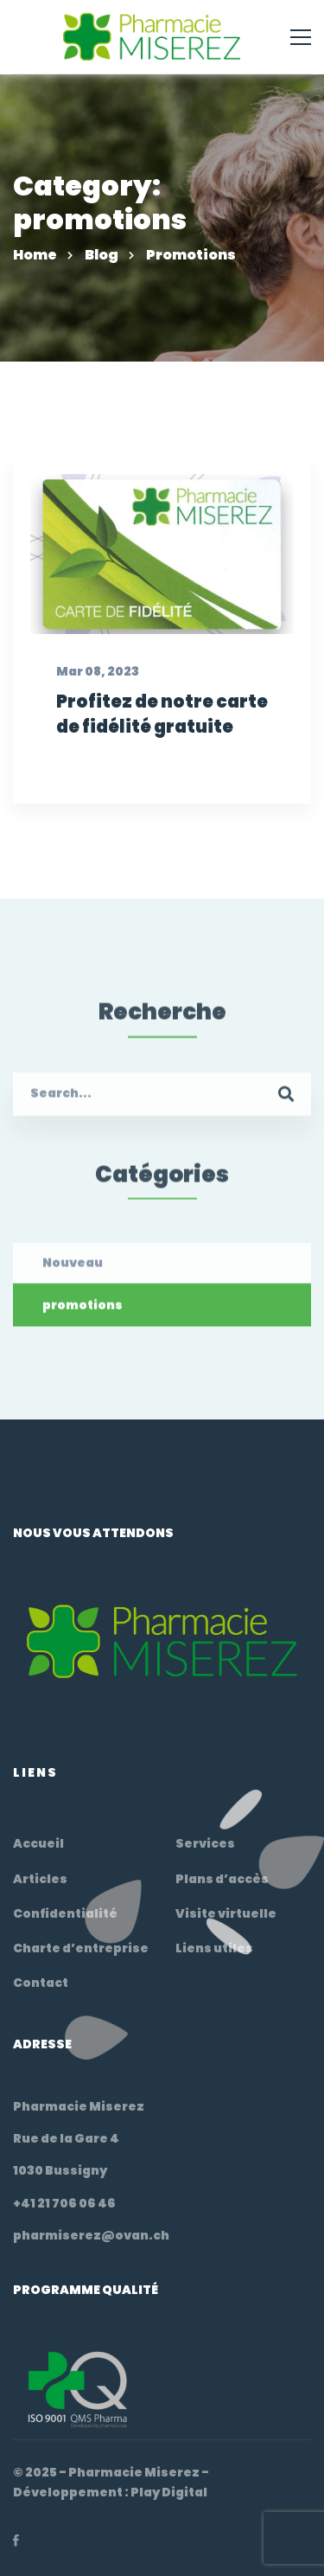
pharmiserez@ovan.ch (91, 2235)
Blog (101, 255)
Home (35, 255)
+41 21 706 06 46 (64, 2203)
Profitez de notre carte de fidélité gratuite (162, 715)
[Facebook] (16, 2540)
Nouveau (72, 1277)
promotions (82, 1320)
